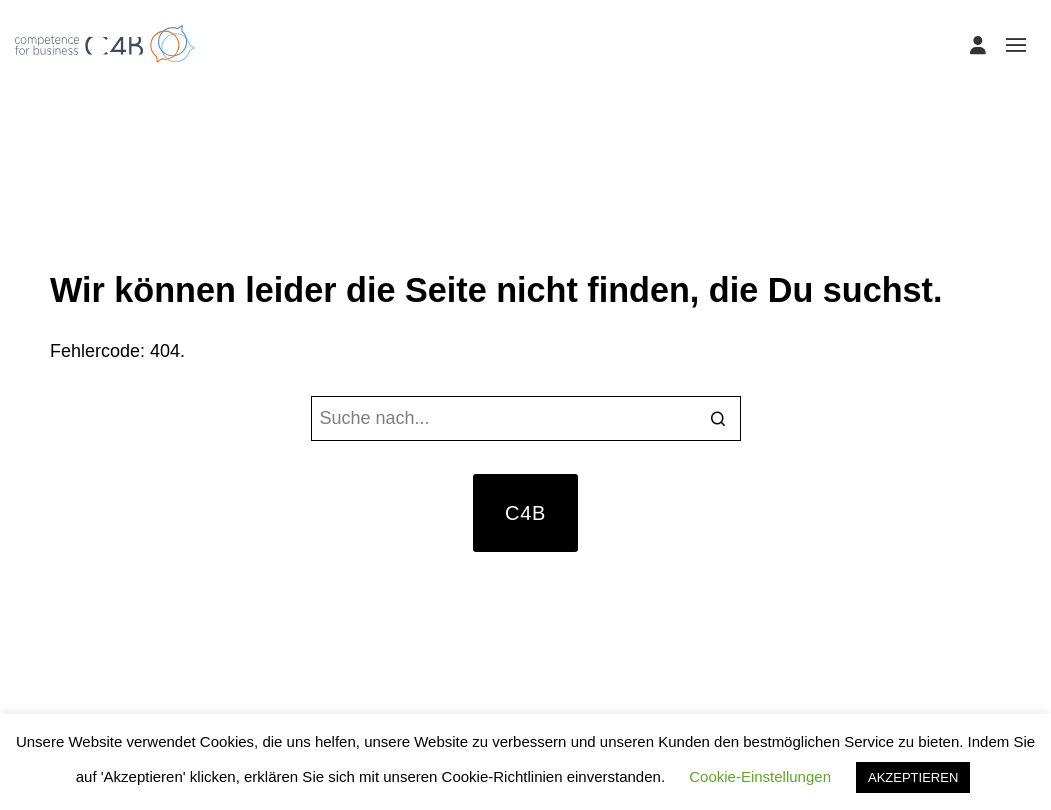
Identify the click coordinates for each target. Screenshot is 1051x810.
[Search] (718, 420)
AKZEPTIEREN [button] (913, 777)
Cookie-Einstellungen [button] (760, 776)
